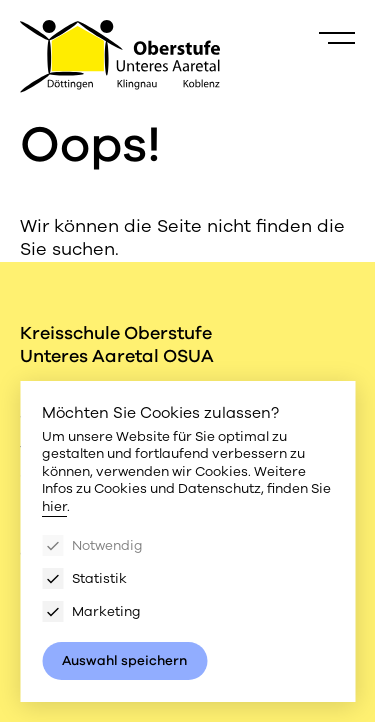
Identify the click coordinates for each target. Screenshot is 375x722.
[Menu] (337, 38)
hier (54, 506)
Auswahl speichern (124, 660)
